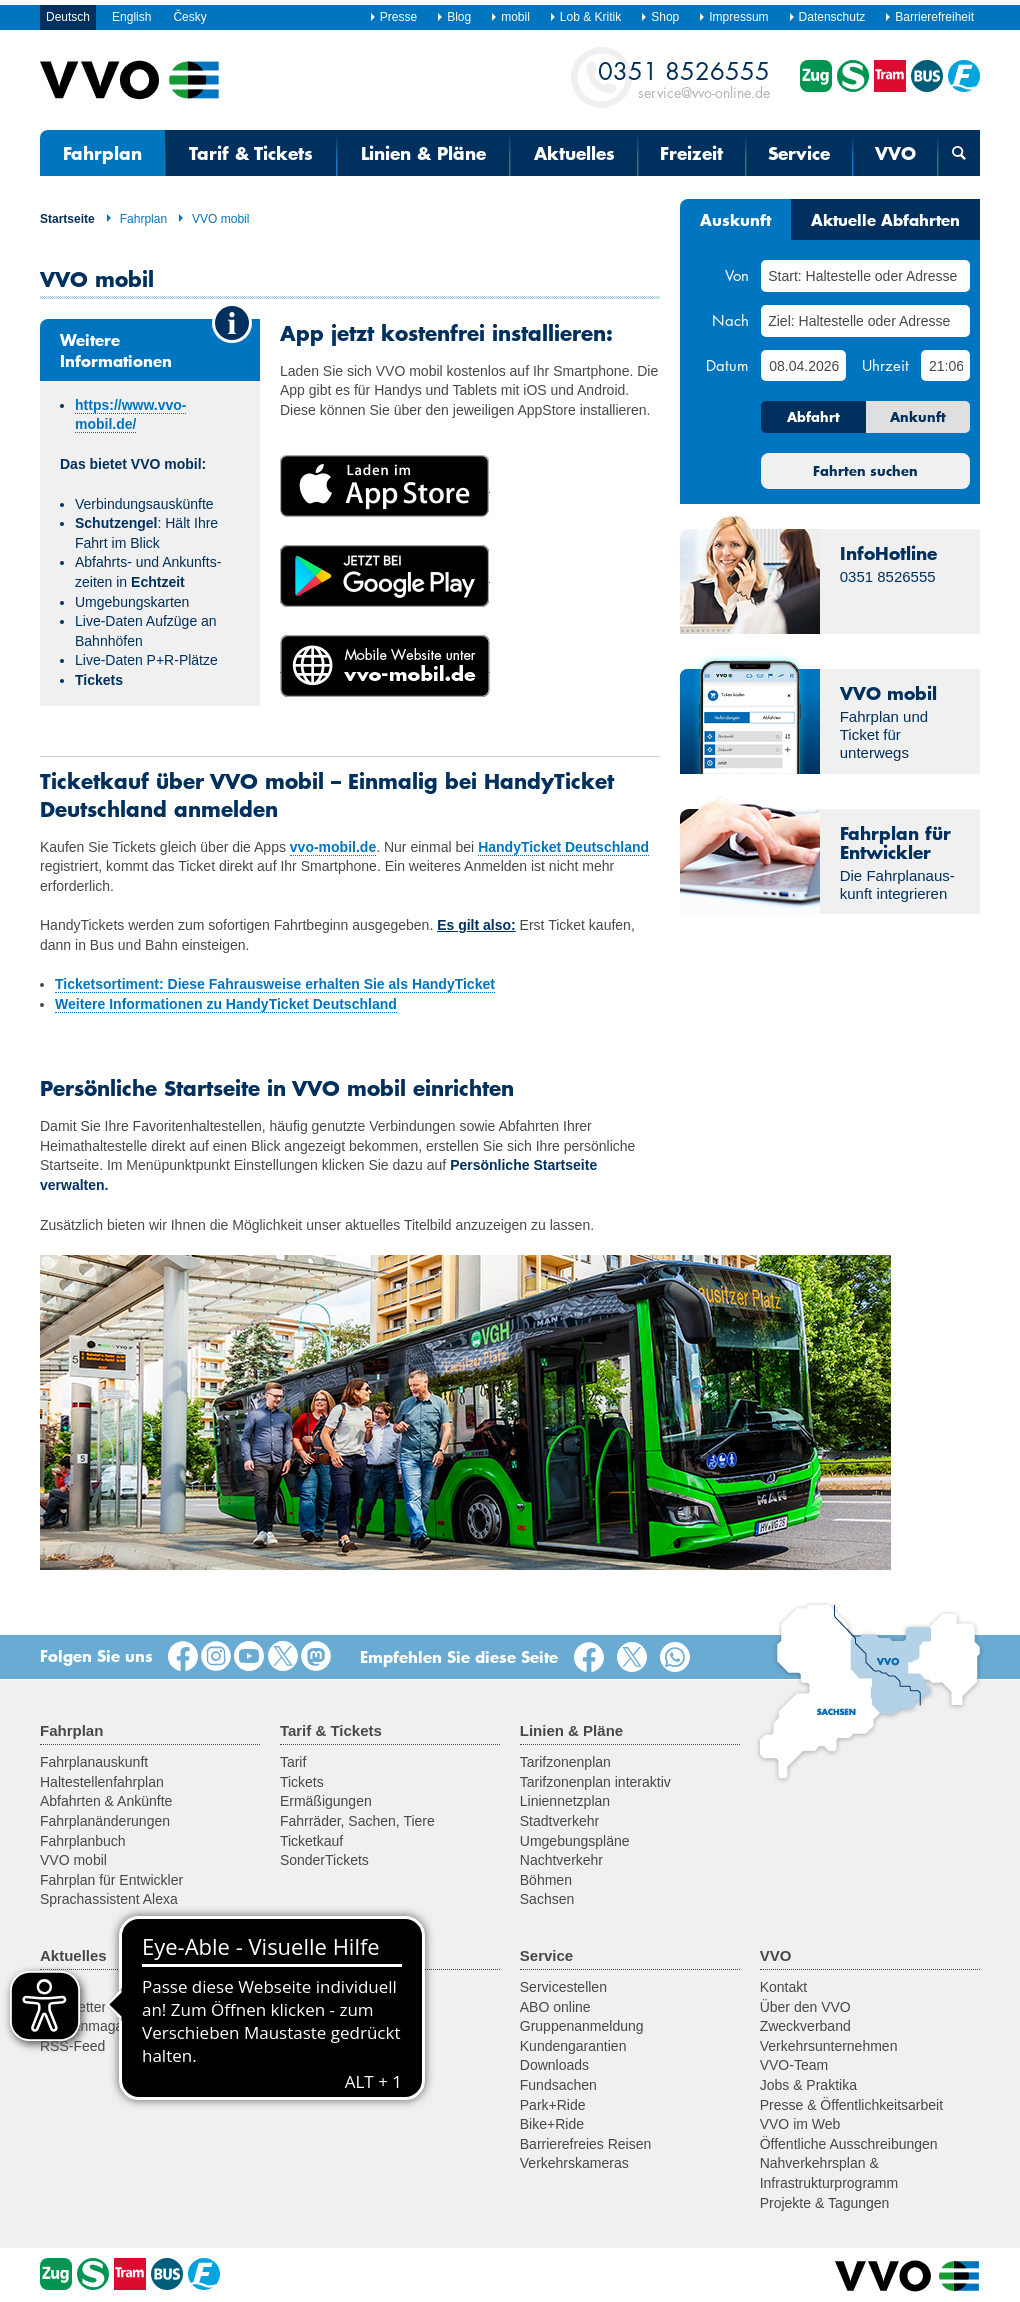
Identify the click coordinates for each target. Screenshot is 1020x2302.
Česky (189, 17)
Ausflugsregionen (334, 1987)
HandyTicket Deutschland (563, 847)
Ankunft (918, 417)
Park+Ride (553, 2105)
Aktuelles (574, 153)
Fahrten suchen (865, 471)
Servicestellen (563, 1987)
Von (737, 275)
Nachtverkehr (561, 1860)
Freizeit (691, 153)
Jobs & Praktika (808, 2085)
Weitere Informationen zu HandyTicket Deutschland (226, 1004)
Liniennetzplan (565, 1801)
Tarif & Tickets (251, 153)
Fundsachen (558, 2085)
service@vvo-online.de (684, 78)
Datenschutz (827, 17)
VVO (895, 153)
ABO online (555, 2007)
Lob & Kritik (585, 17)
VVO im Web (800, 2124)
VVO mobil (213, 219)
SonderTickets (324, 1860)
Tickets (302, 1782)
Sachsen (547, 1899)
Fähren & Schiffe (332, 2046)
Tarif (293, 1762)
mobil (510, 17)
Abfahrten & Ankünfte (106, 1801)
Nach (730, 320)
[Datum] (803, 365)
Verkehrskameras (574, 2163)
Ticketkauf (311, 1841)
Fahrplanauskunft (94, 1762)
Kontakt (783, 1987)
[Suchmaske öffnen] (959, 153)
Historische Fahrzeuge (350, 2026)
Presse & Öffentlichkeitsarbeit (851, 2105)
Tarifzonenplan (565, 1762)
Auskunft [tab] (735, 219)
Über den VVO (805, 2007)
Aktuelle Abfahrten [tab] (885, 219)
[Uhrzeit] (945, 365)
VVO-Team (794, 2065)
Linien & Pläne (423, 153)
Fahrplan (102, 153)
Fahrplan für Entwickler (111, 1880)
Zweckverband (805, 2026)
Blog (453, 17)
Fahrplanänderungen (105, 1821)
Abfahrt (813, 417)
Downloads (554, 2065)
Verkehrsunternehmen (829, 2046)
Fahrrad (304, 2007)
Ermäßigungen (326, 1801)
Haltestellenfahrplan (102, 1782)
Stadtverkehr (559, 1821)
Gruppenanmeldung (582, 2026)
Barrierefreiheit (929, 17)
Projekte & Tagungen (825, 2203)
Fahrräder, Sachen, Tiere (357, 1821)
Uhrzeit (885, 365)
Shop (659, 17)
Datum (727, 365)
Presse (393, 17)
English (131, 17)
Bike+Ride (552, 2124)
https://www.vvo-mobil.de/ (130, 415)
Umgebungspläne (575, 1841)
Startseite (67, 219)
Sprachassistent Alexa (109, 1899)
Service (799, 153)
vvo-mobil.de (333, 847)
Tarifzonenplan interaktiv (595, 1782)
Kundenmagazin (90, 2026)
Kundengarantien (573, 2046)
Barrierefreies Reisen (586, 2144)
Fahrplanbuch (83, 1841)
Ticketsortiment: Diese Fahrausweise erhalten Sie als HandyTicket (275, 984)
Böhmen (546, 1880)
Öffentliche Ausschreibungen (849, 2144)
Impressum (733, 17)
